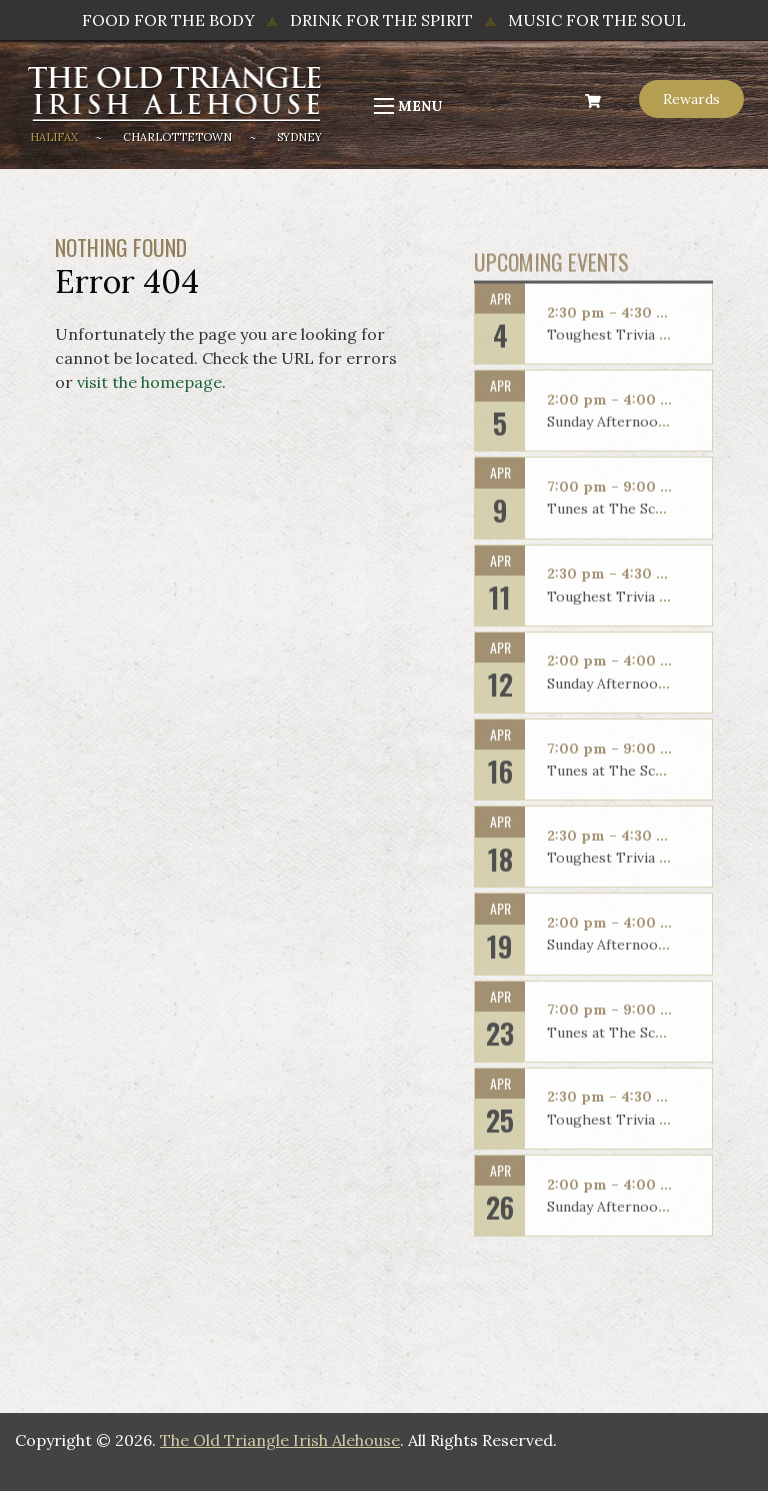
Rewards (691, 99)
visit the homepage (149, 382)
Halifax (54, 137)
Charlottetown (177, 137)
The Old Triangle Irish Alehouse (280, 1440)
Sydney (299, 137)
